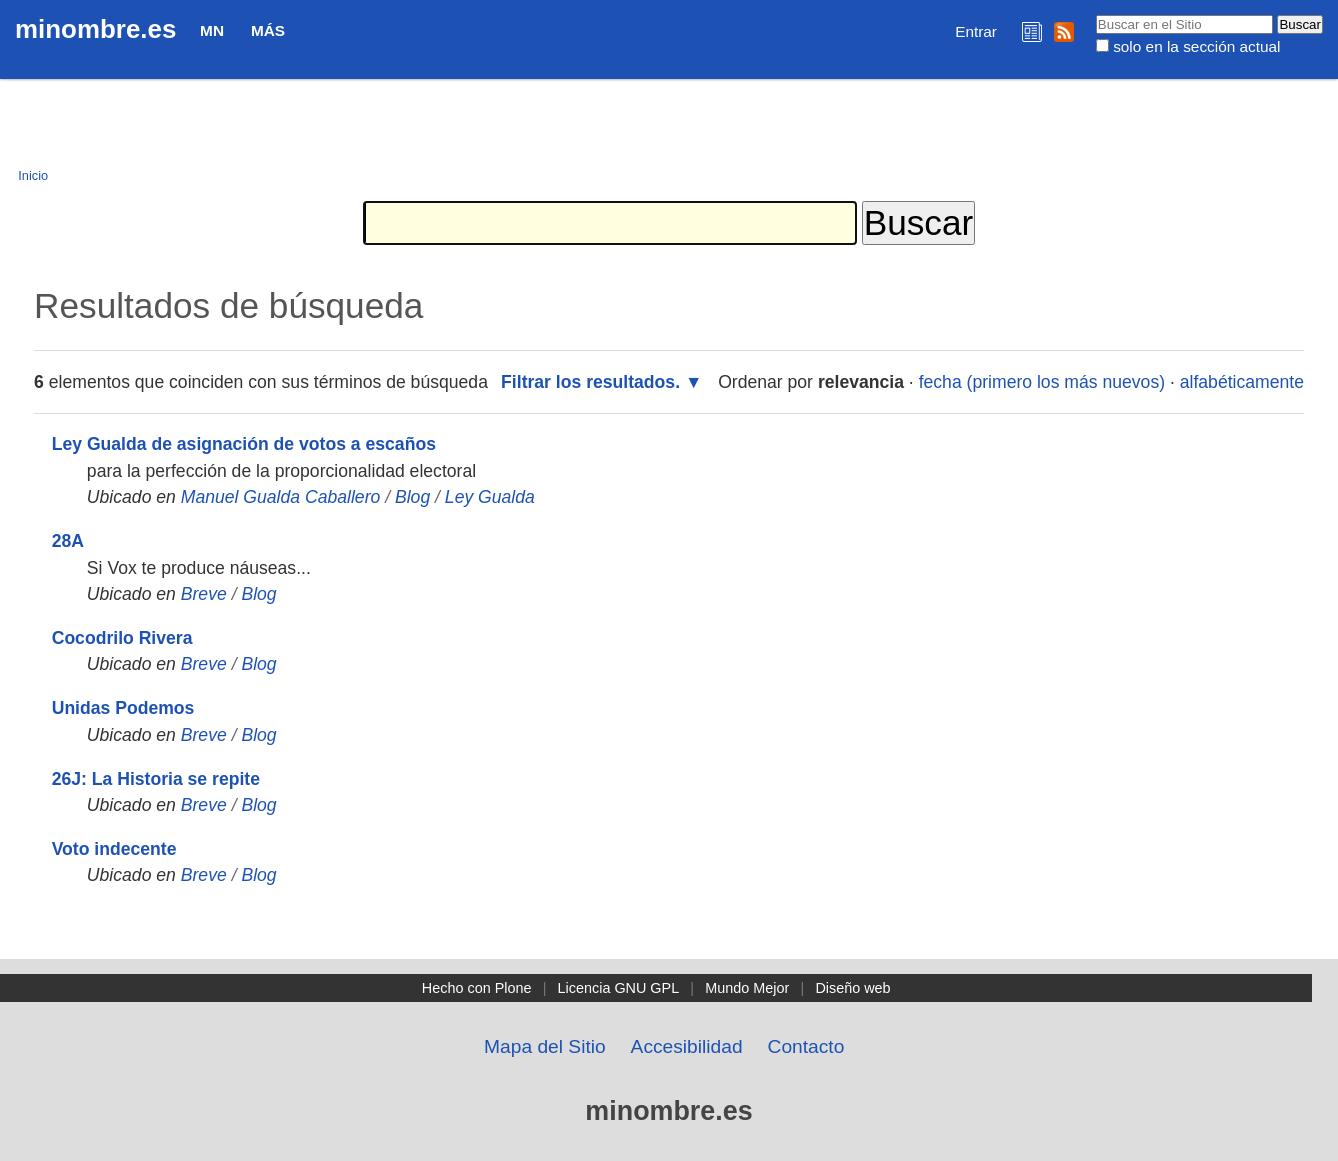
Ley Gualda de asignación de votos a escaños (244, 444)
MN (212, 30)
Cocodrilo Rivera (122, 638)
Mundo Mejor (747, 988)
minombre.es (95, 29)
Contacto (806, 1046)
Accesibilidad (687, 1046)
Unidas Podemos (123, 708)
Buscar (1094, 14)
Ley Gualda (490, 497)
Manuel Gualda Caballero (281, 497)
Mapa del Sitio (545, 1046)
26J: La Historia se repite (156, 779)
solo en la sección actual (1196, 46)
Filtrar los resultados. (590, 382)
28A (68, 541)
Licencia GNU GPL (619, 988)
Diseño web (852, 988)
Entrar (976, 31)
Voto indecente (114, 849)
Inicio (33, 175)
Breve (204, 594)
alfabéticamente (1242, 382)
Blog (412, 497)
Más (268, 30)
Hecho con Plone (477, 988)
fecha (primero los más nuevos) (1042, 382)
